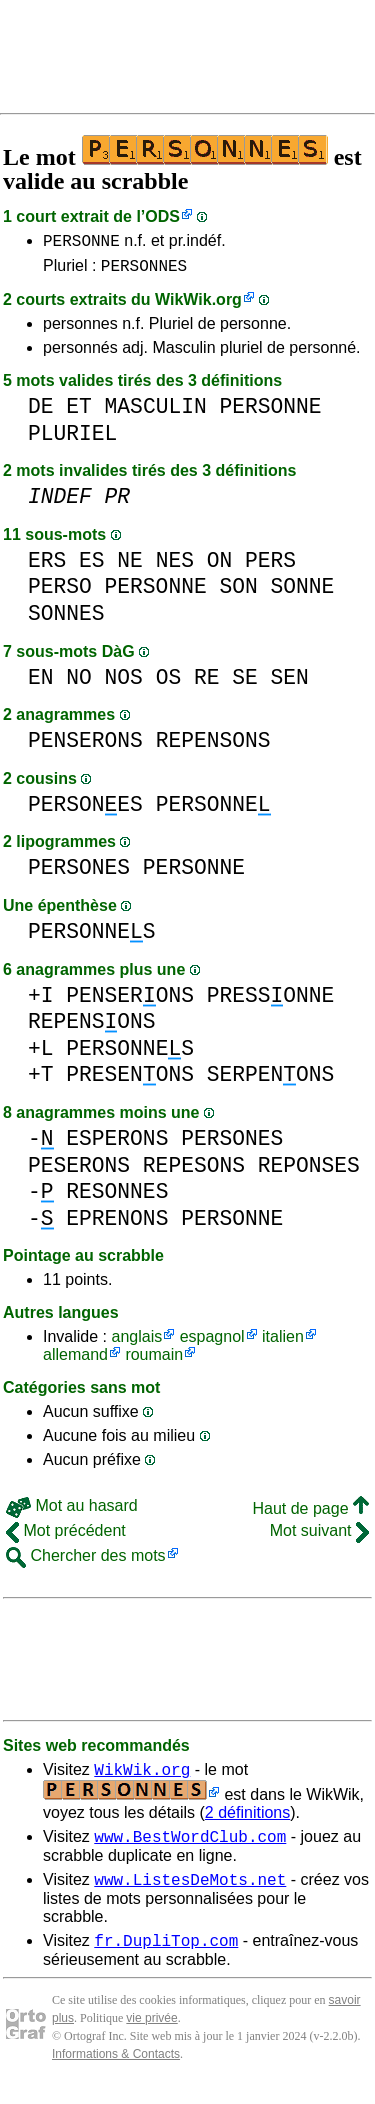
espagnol (212, 1342)
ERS (47, 566)
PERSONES (85, 810)
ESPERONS (117, 1144)
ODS (162, 216)
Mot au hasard (72, 1511)
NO (79, 683)
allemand (75, 1360)
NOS (124, 683)
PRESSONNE (271, 1001)
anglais (136, 1342)
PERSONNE (81, 243)
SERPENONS (271, 1080)
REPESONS (194, 1171)
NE (130, 566)
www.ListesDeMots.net (190, 1894)
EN (41, 683)
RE (207, 683)
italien (283, 1342)
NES (175, 566)
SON (238, 592)
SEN (290, 683)
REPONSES (309, 1171)
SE (245, 683)
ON (220, 566)
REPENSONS (213, 746)
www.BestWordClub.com (190, 1848)
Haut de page (310, 1514)
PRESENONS (130, 1080)
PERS (270, 566)
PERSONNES (144, 271)
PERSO (60, 592)
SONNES (66, 619)
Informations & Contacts (116, 2072)
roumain (154, 1360)
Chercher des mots (86, 1561)
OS (169, 683)
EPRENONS (117, 1224)
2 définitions (247, 1821)
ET (79, 412)
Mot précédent (66, 1536)
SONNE (302, 592)
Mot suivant (319, 1536)
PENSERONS (85, 746)
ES (92, 566)
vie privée (151, 2036)
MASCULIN (156, 412)
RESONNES (117, 1197)
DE (41, 412)
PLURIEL (72, 439)
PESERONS (79, 1171)
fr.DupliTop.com (166, 1958)
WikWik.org (198, 305)
